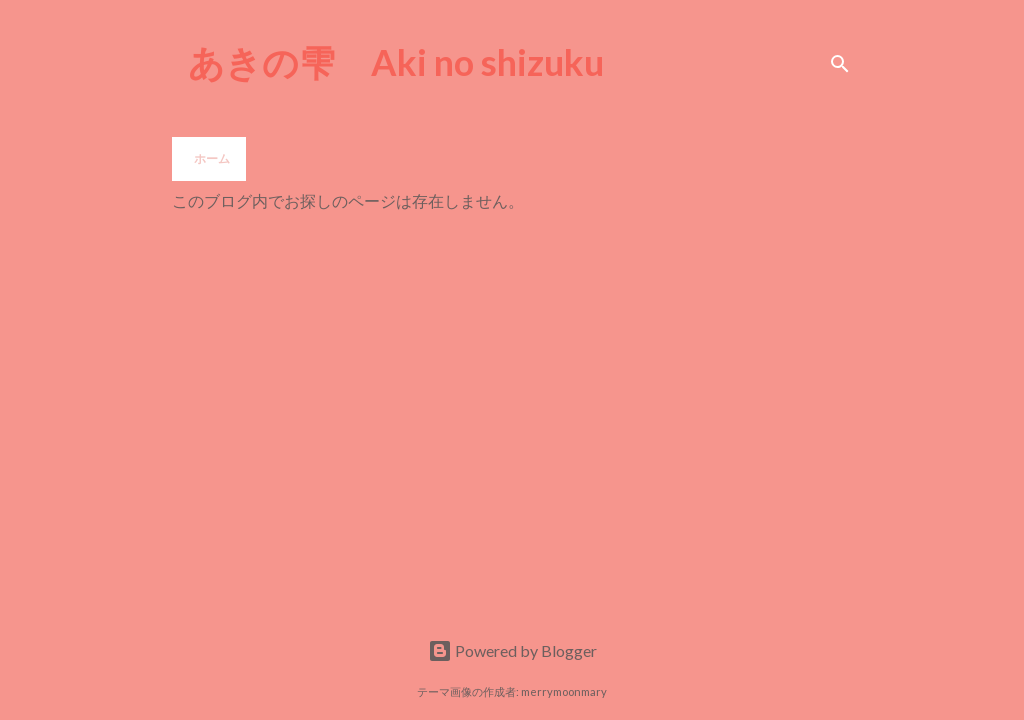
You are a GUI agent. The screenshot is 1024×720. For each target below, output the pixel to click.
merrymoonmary (564, 691)
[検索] (840, 64)
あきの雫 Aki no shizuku (396, 62)
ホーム (212, 158)
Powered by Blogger (512, 650)
